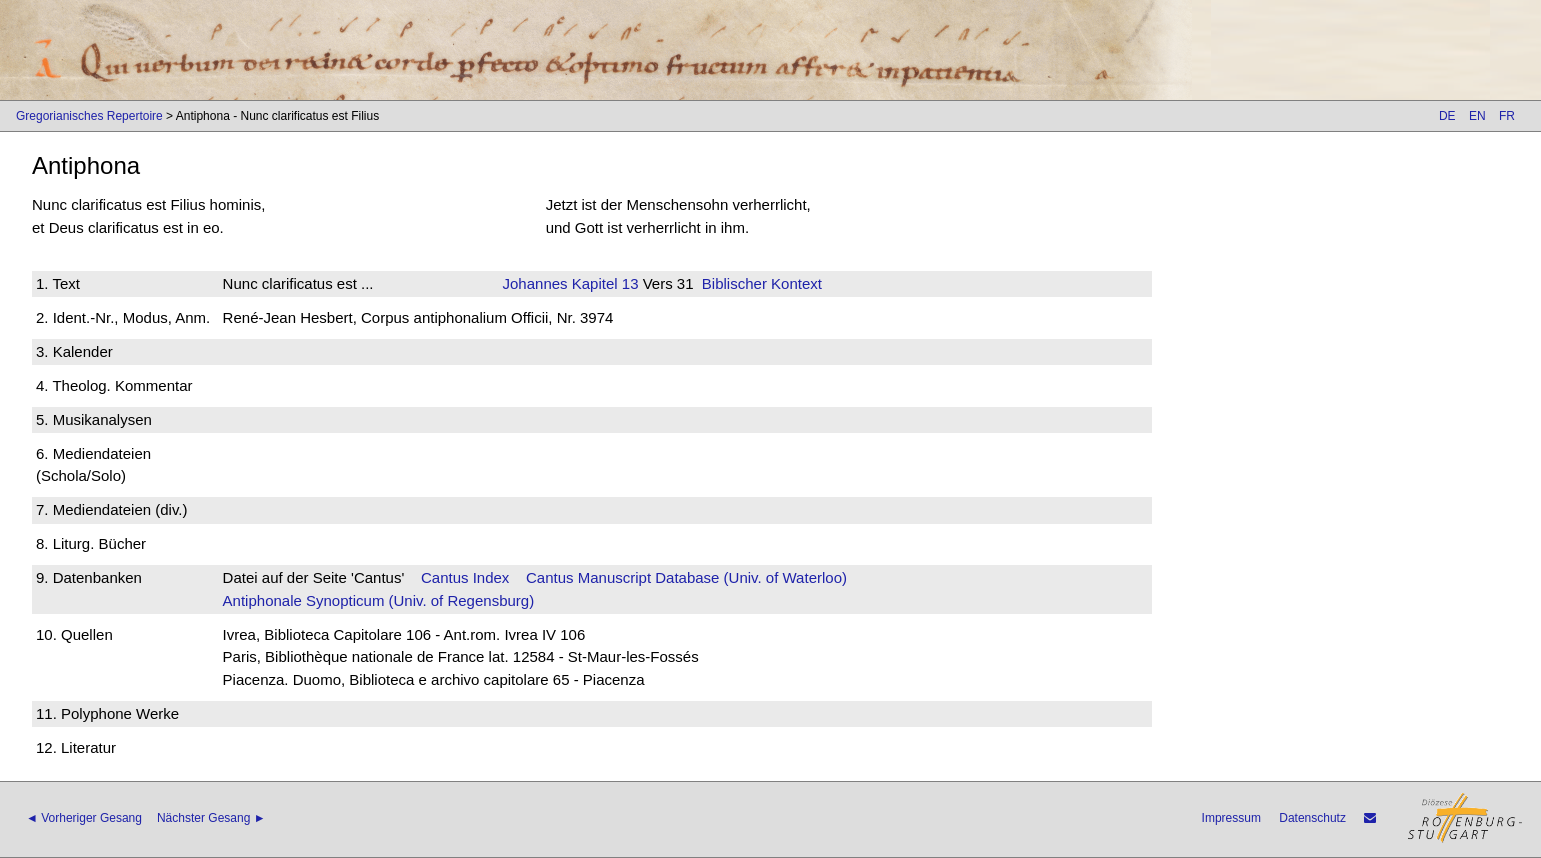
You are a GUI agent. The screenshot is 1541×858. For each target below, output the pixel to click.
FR (1507, 116)
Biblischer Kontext (762, 283)
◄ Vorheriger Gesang (84, 818)
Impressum (1231, 818)
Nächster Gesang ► (211, 818)
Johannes (535, 283)
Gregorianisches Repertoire (89, 116)
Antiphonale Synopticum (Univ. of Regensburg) (379, 600)
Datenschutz (1312, 818)
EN (1477, 116)
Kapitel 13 (603, 283)
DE (1447, 116)
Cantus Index (465, 577)
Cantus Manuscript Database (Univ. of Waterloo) (686, 577)
